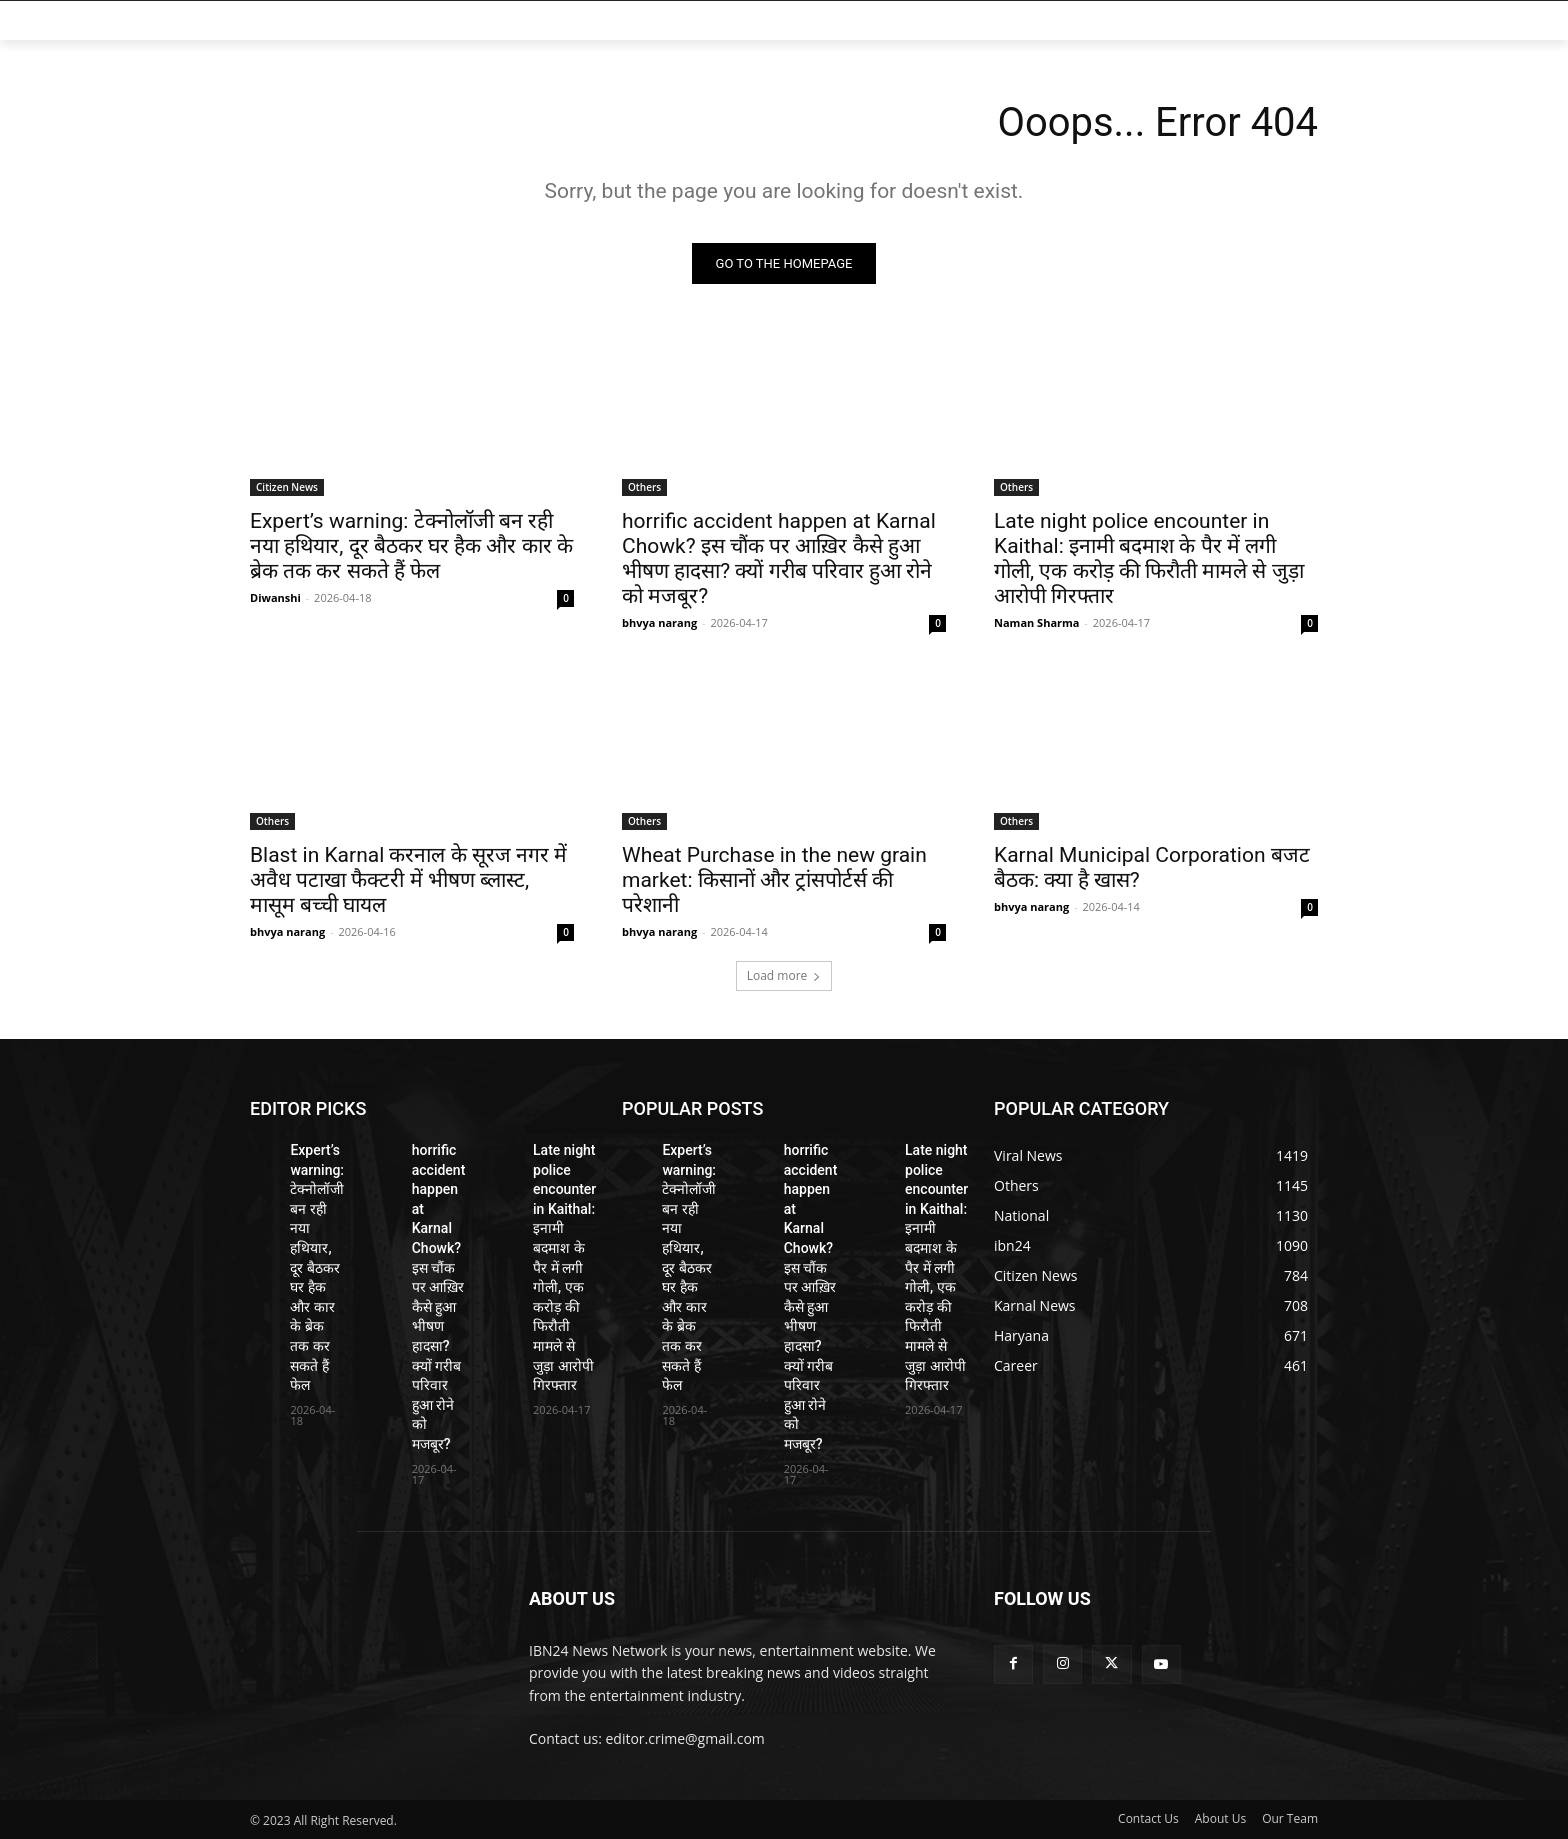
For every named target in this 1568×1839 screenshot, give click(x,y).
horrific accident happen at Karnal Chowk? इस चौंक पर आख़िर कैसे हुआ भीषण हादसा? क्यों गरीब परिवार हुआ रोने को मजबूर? (779, 558)
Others (644, 487)
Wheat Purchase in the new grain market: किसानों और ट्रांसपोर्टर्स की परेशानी (774, 880)
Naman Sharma (1037, 622)
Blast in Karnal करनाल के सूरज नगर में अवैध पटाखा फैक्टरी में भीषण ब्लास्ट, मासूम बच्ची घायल (408, 880)
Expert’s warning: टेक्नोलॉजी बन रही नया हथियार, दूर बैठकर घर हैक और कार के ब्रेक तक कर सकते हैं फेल (411, 546)
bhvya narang (659, 622)
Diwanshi (275, 597)
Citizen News (287, 487)
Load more (784, 975)
